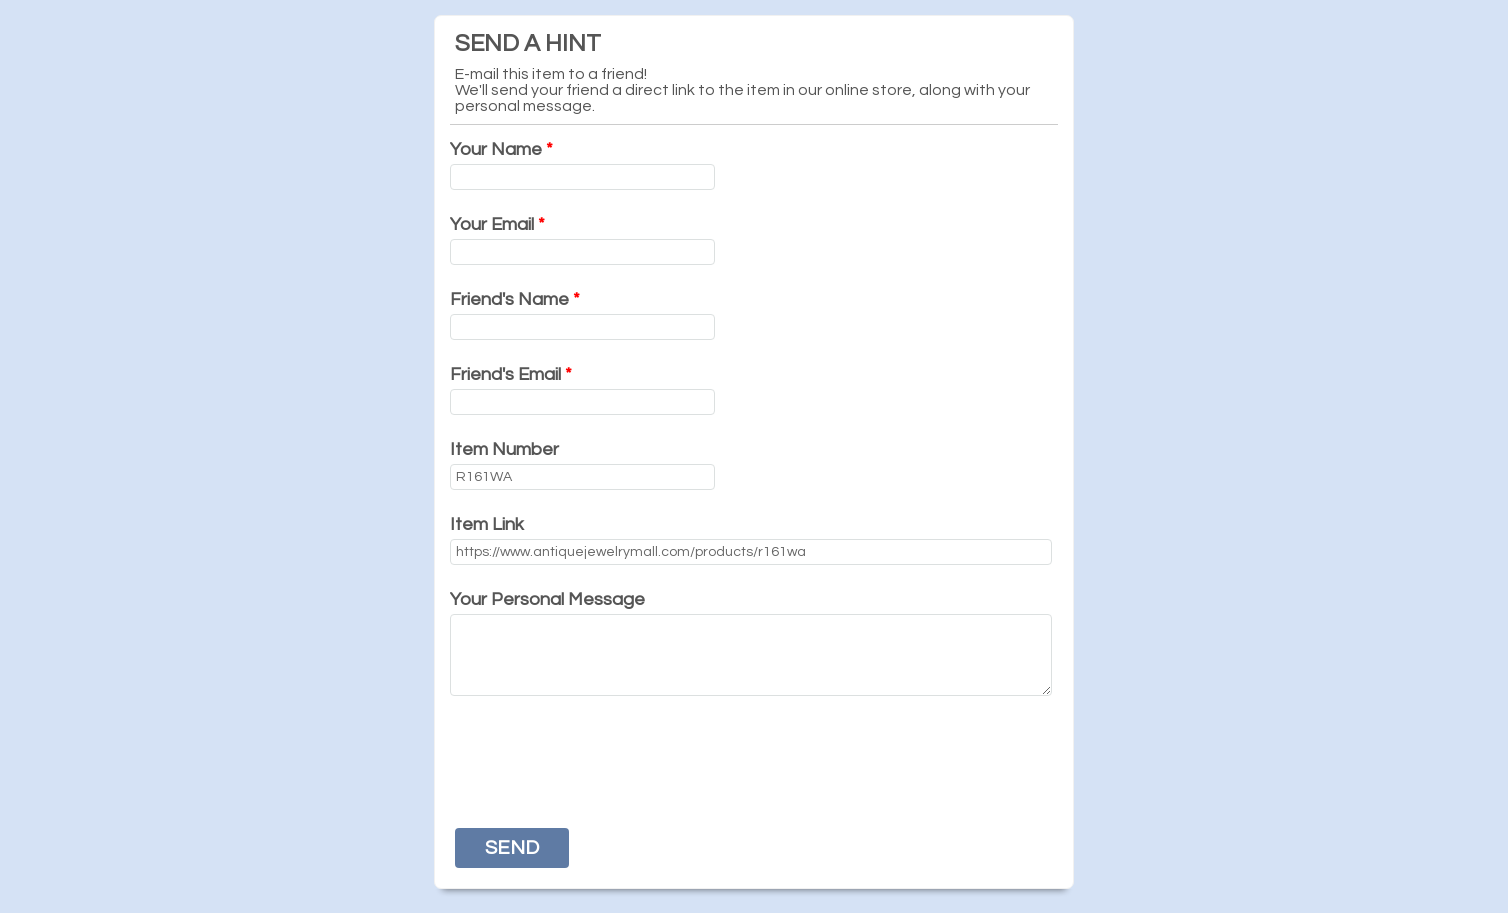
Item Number (504, 449)
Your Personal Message (547, 599)
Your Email (497, 224)
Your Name (501, 149)
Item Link (487, 524)
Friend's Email (511, 374)
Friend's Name (515, 299)
